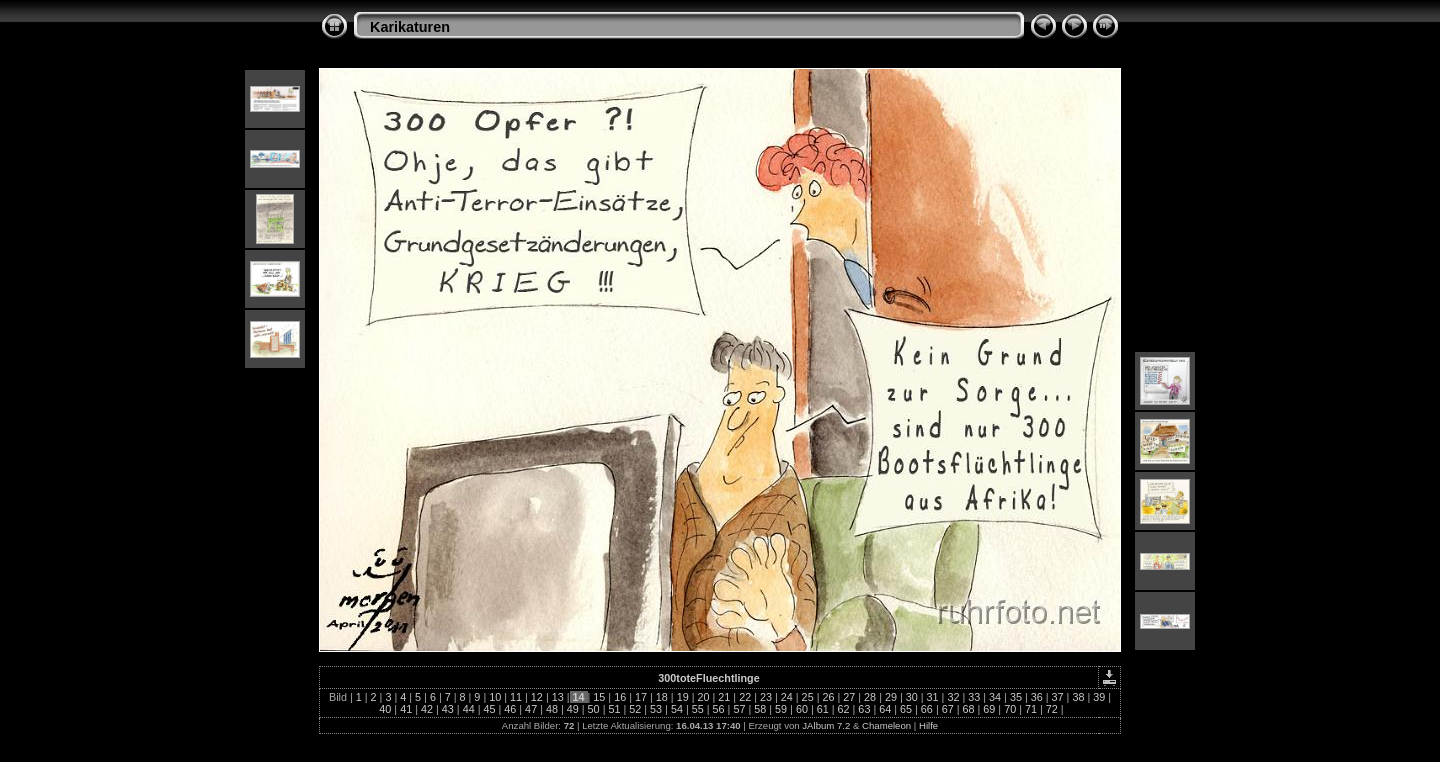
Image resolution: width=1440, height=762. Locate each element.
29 (891, 697)
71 (1031, 709)
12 (537, 697)
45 (489, 709)
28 (870, 697)
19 (683, 697)
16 (620, 697)
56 (719, 709)
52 (635, 709)
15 (599, 697)
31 (933, 697)
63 (864, 709)
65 (906, 709)
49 (573, 709)
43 (448, 709)
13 (558, 697)
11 (516, 697)
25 (808, 697)
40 (385, 709)
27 (849, 697)
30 (912, 697)
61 (823, 709)
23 (766, 697)
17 (641, 697)
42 (427, 709)
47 (531, 709)
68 (969, 709)
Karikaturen (410, 27)
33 (974, 697)
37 (1058, 697)
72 (1052, 709)
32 (953, 697)
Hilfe (928, 725)
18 (662, 697)
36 (1037, 697)
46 (510, 709)
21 (724, 697)
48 (552, 709)
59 (781, 709)
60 (802, 709)
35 (1016, 697)
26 (828, 697)
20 (703, 697)
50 (594, 709)
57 (739, 709)
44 (469, 709)
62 (844, 709)
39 (1099, 697)
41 (406, 709)
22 (745, 697)
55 (698, 709)
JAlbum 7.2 (826, 725)
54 (677, 709)
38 (1078, 697)
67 (948, 709)
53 (656, 709)
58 (760, 709)
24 (787, 697)
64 (885, 709)
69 (989, 709)
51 (614, 709)
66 (927, 709)
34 (995, 697)
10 (495, 697)
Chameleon (886, 725)
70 (1010, 709)
